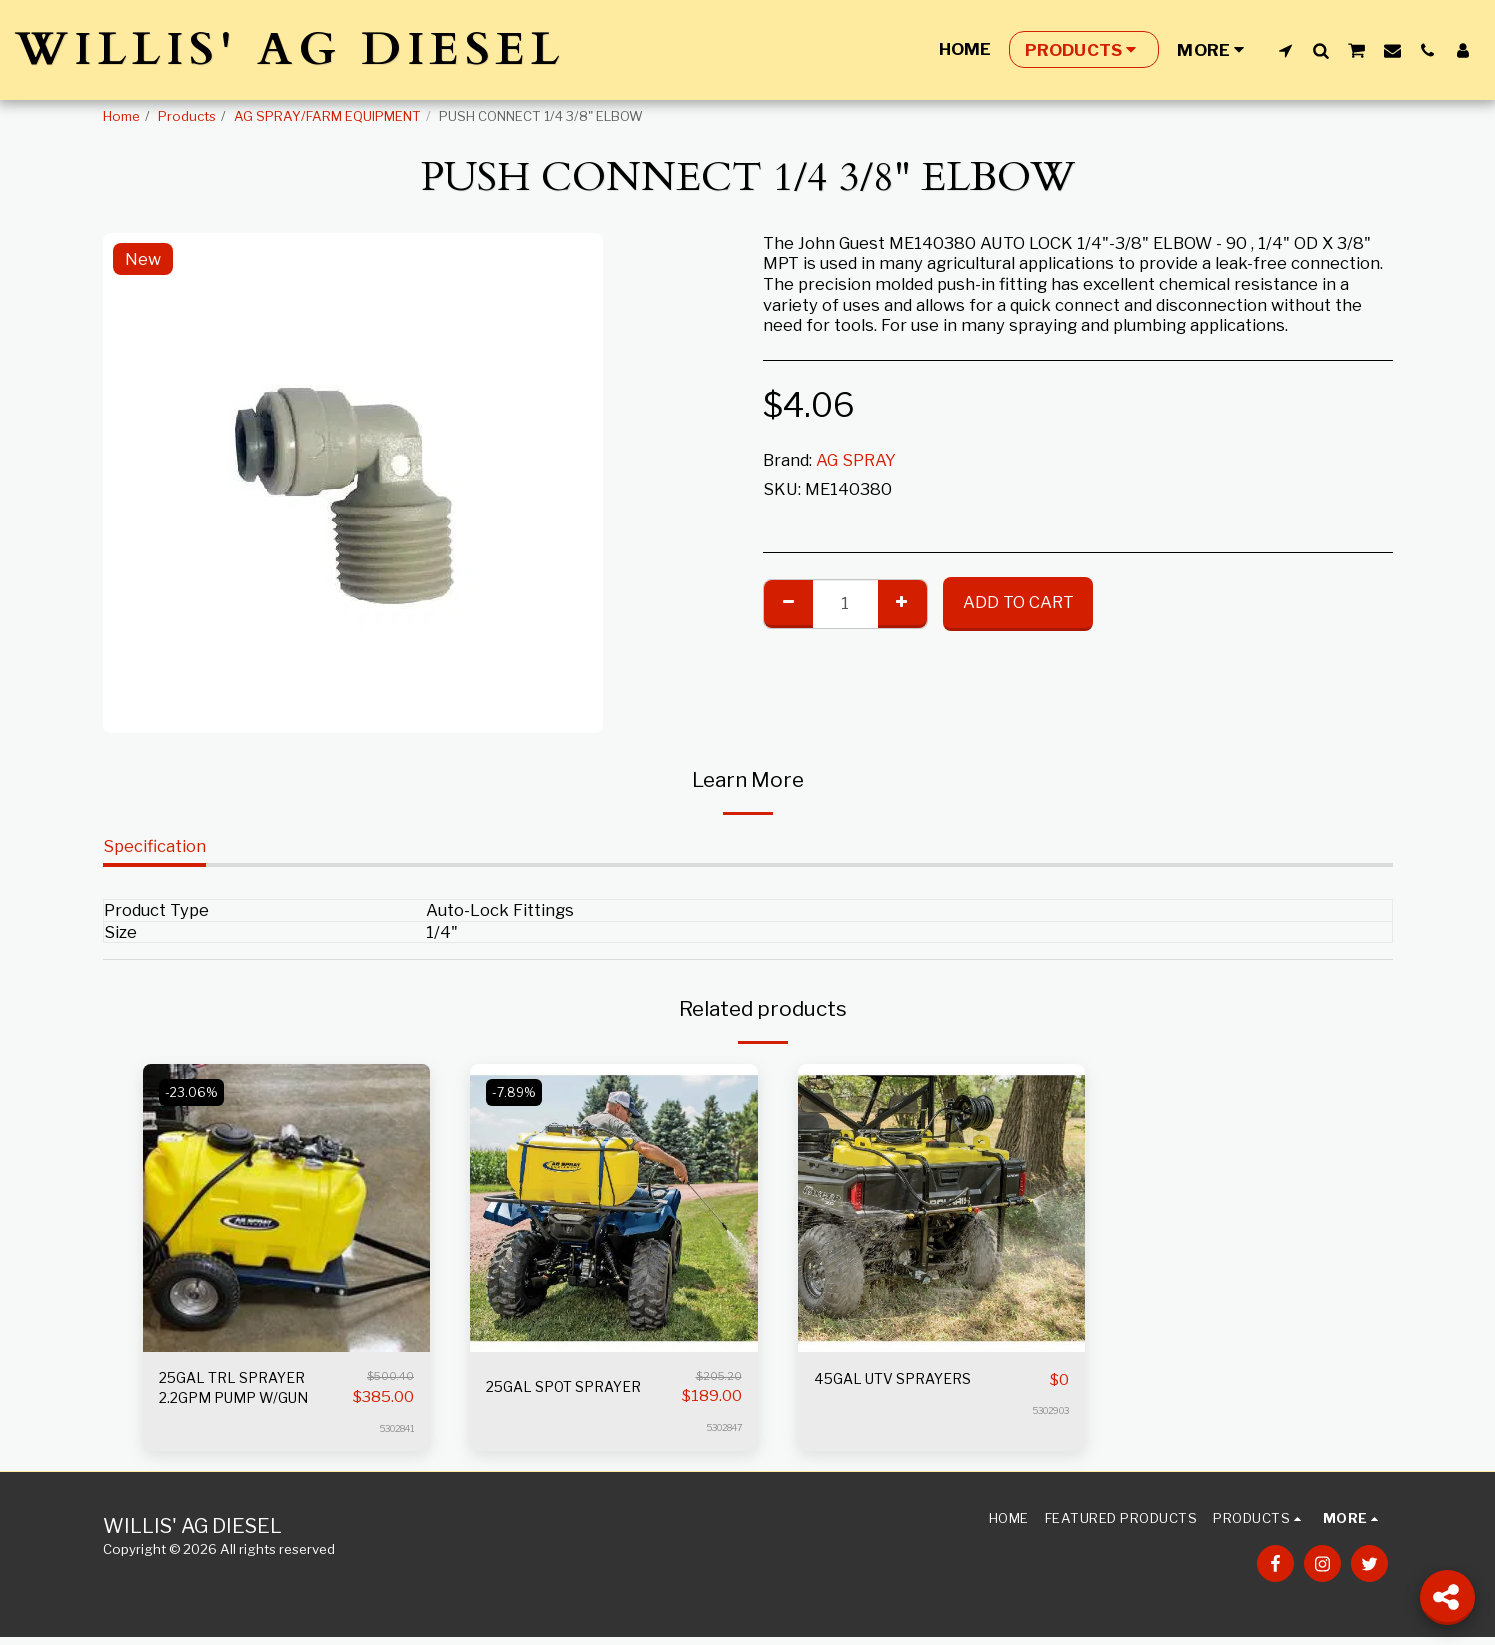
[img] (287, 1208)
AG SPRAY (856, 460)
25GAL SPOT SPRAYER (576, 1387)
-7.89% (517, 1092)
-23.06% (194, 1092)
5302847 (719, 1427)
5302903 (1046, 1411)
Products (187, 116)
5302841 (392, 1436)
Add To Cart (1018, 602)
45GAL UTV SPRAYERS (905, 1380)
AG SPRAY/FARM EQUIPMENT (327, 116)
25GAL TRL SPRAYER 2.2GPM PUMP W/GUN (247, 1392)
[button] (1285, 50)
